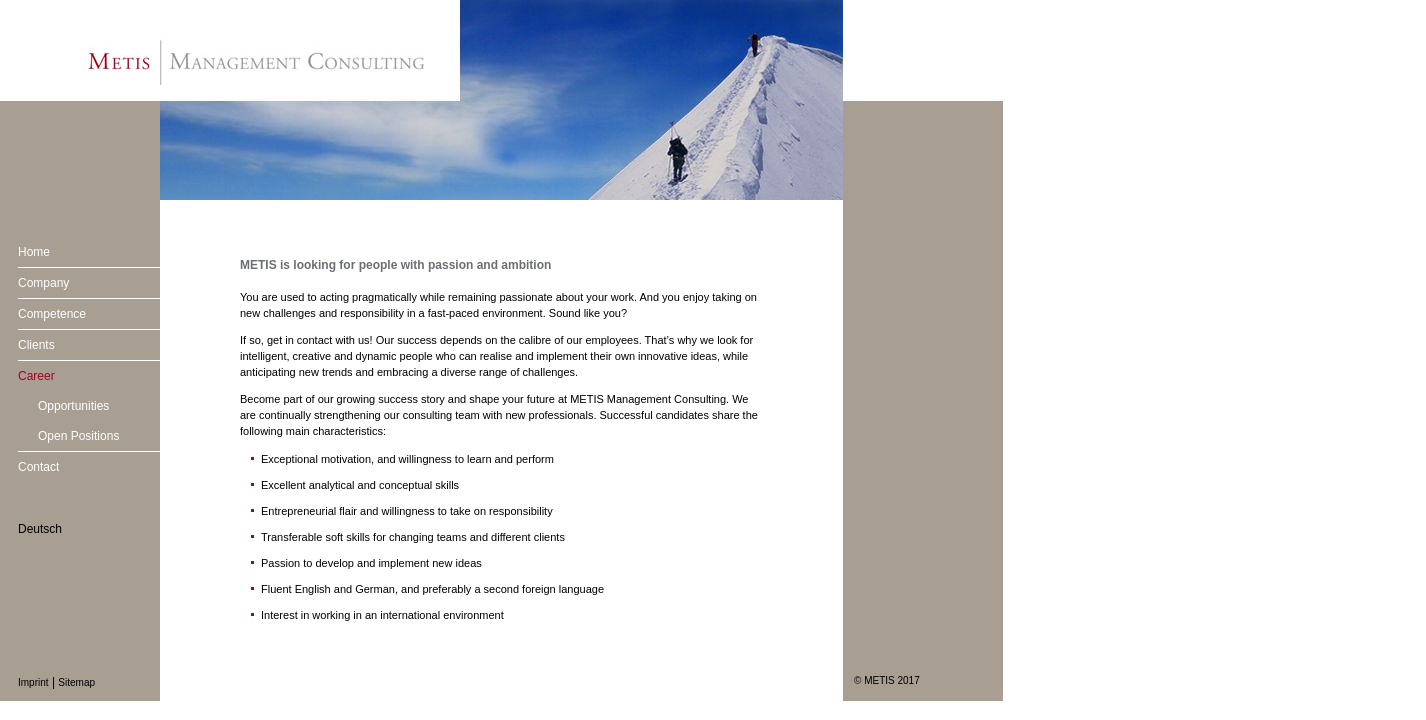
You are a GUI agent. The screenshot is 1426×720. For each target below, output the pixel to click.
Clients (36, 345)
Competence (52, 314)
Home (34, 252)
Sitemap (76, 682)
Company (43, 283)
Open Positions (78, 436)
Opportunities (73, 406)
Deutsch (40, 529)
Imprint (33, 682)
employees (611, 340)
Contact (38, 467)
